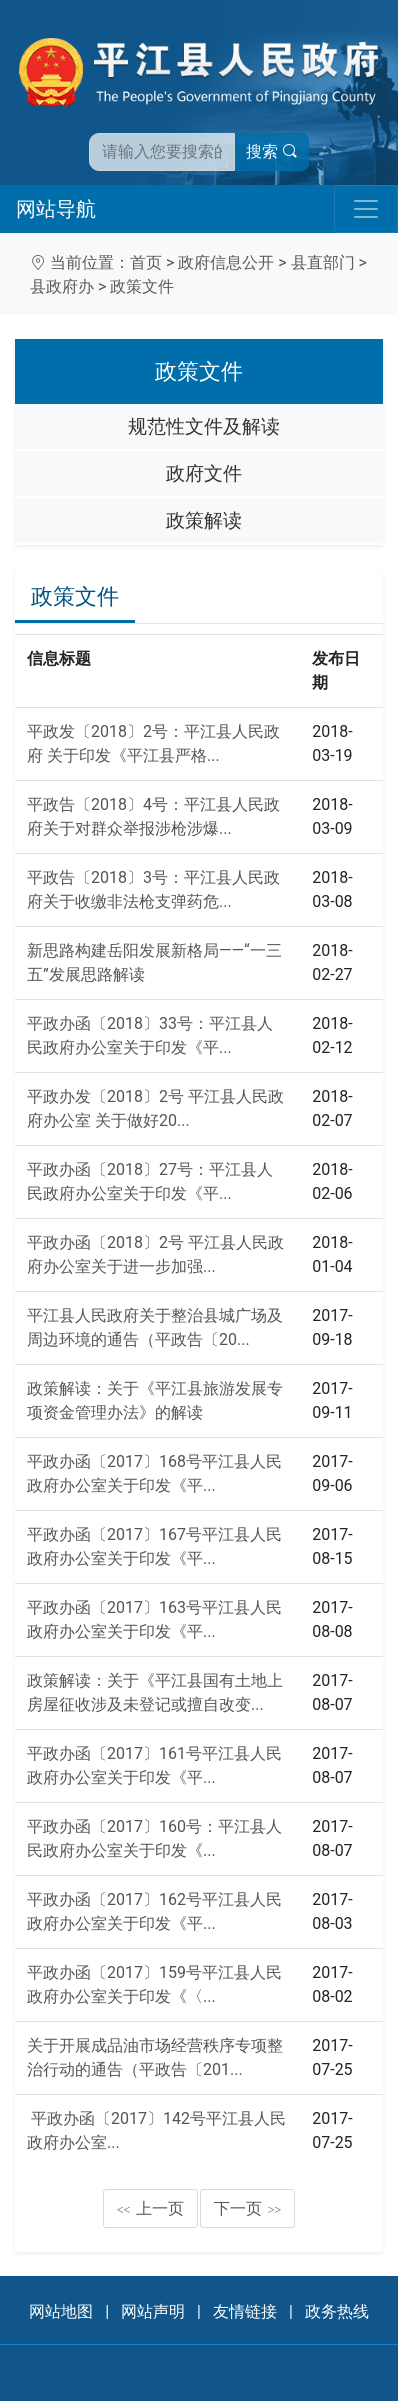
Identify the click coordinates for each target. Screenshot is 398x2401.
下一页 (248, 2208)
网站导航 (56, 209)
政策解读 (204, 520)
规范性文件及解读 (204, 426)
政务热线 (337, 2311)
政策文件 (142, 286)
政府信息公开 (226, 262)
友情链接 (245, 2311)
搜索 (272, 151)
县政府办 (62, 286)
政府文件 (204, 473)
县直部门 (323, 262)
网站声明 (153, 2311)
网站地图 (61, 2311)
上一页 (151, 2208)
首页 (146, 262)
